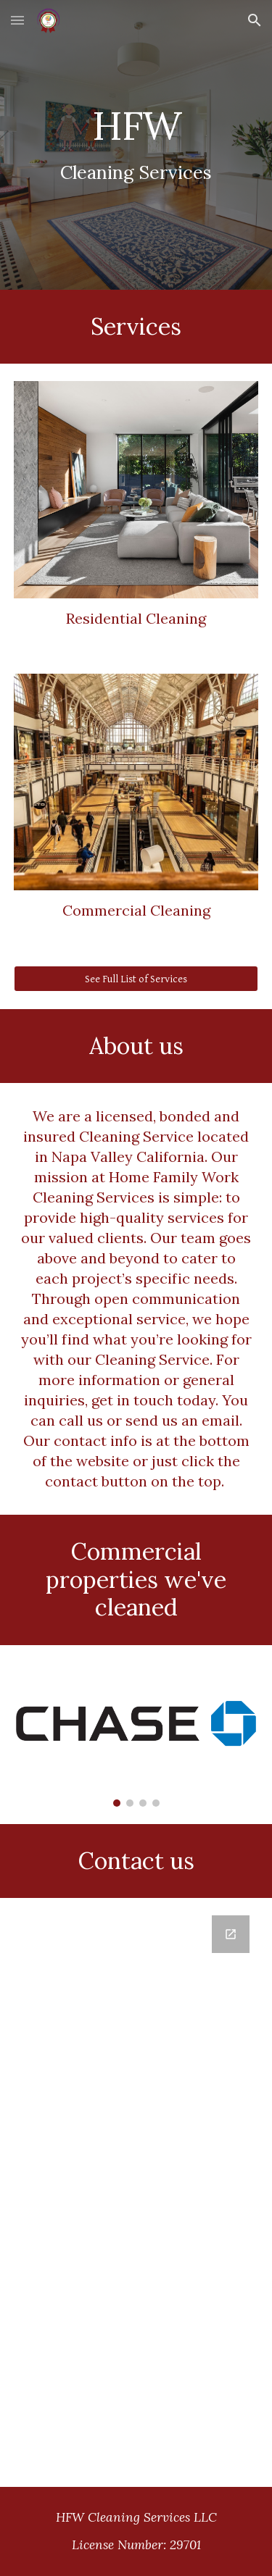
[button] (17, 20)
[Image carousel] (136, 1735)
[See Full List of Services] (136, 978)
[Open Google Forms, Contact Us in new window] (231, 1934)
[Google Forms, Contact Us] (136, 2192)
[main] (136, 145)
